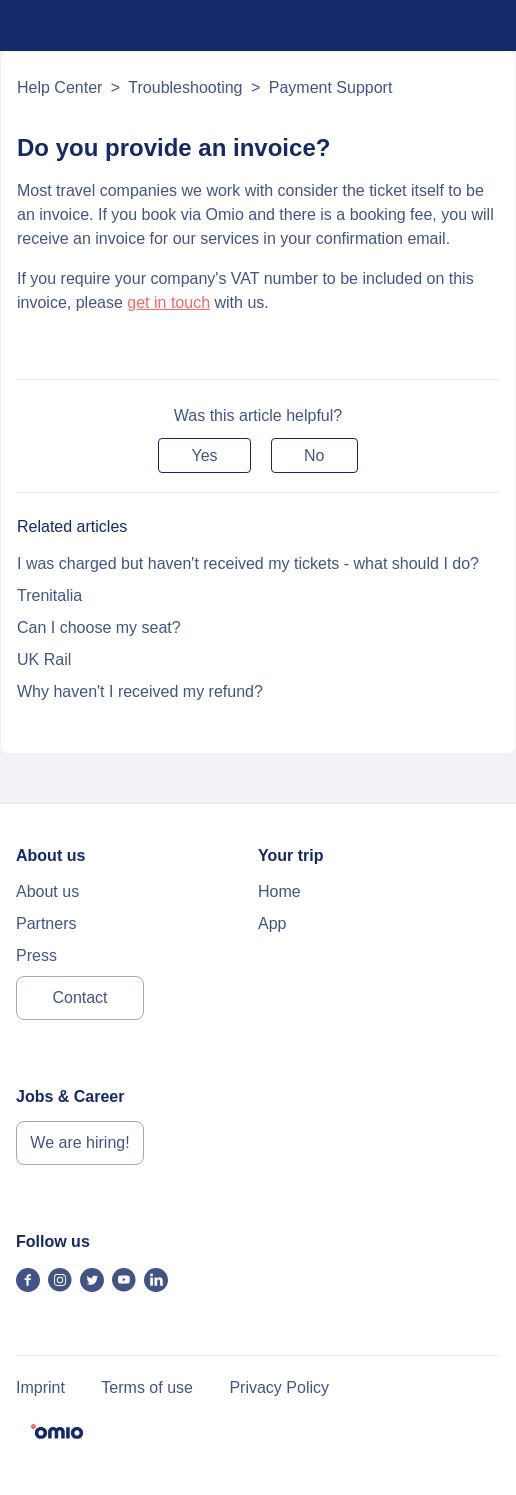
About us (47, 891)
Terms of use (147, 1387)
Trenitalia (49, 595)
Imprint (40, 1387)
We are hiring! (79, 1142)
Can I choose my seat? (99, 627)
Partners (46, 923)
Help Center (59, 87)
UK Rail (44, 659)
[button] (204, 455)
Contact (79, 997)
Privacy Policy (279, 1387)
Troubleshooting (185, 87)
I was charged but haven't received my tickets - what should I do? (248, 563)
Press (36, 955)
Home (279, 891)
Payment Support (331, 87)
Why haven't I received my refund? (140, 691)
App (272, 923)
